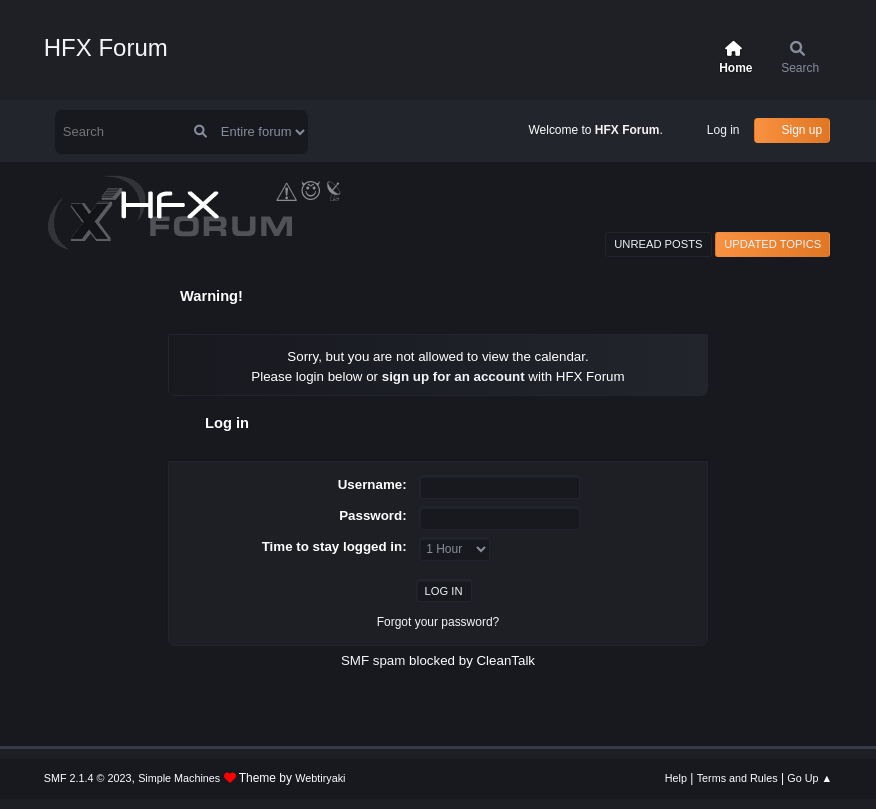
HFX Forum (106, 47)
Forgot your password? (438, 622)
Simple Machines (179, 778)
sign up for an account (453, 376)
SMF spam (373, 660)
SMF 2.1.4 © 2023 (88, 778)
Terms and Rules (737, 778)
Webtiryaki (320, 778)
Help (676, 778)
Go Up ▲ (809, 778)
